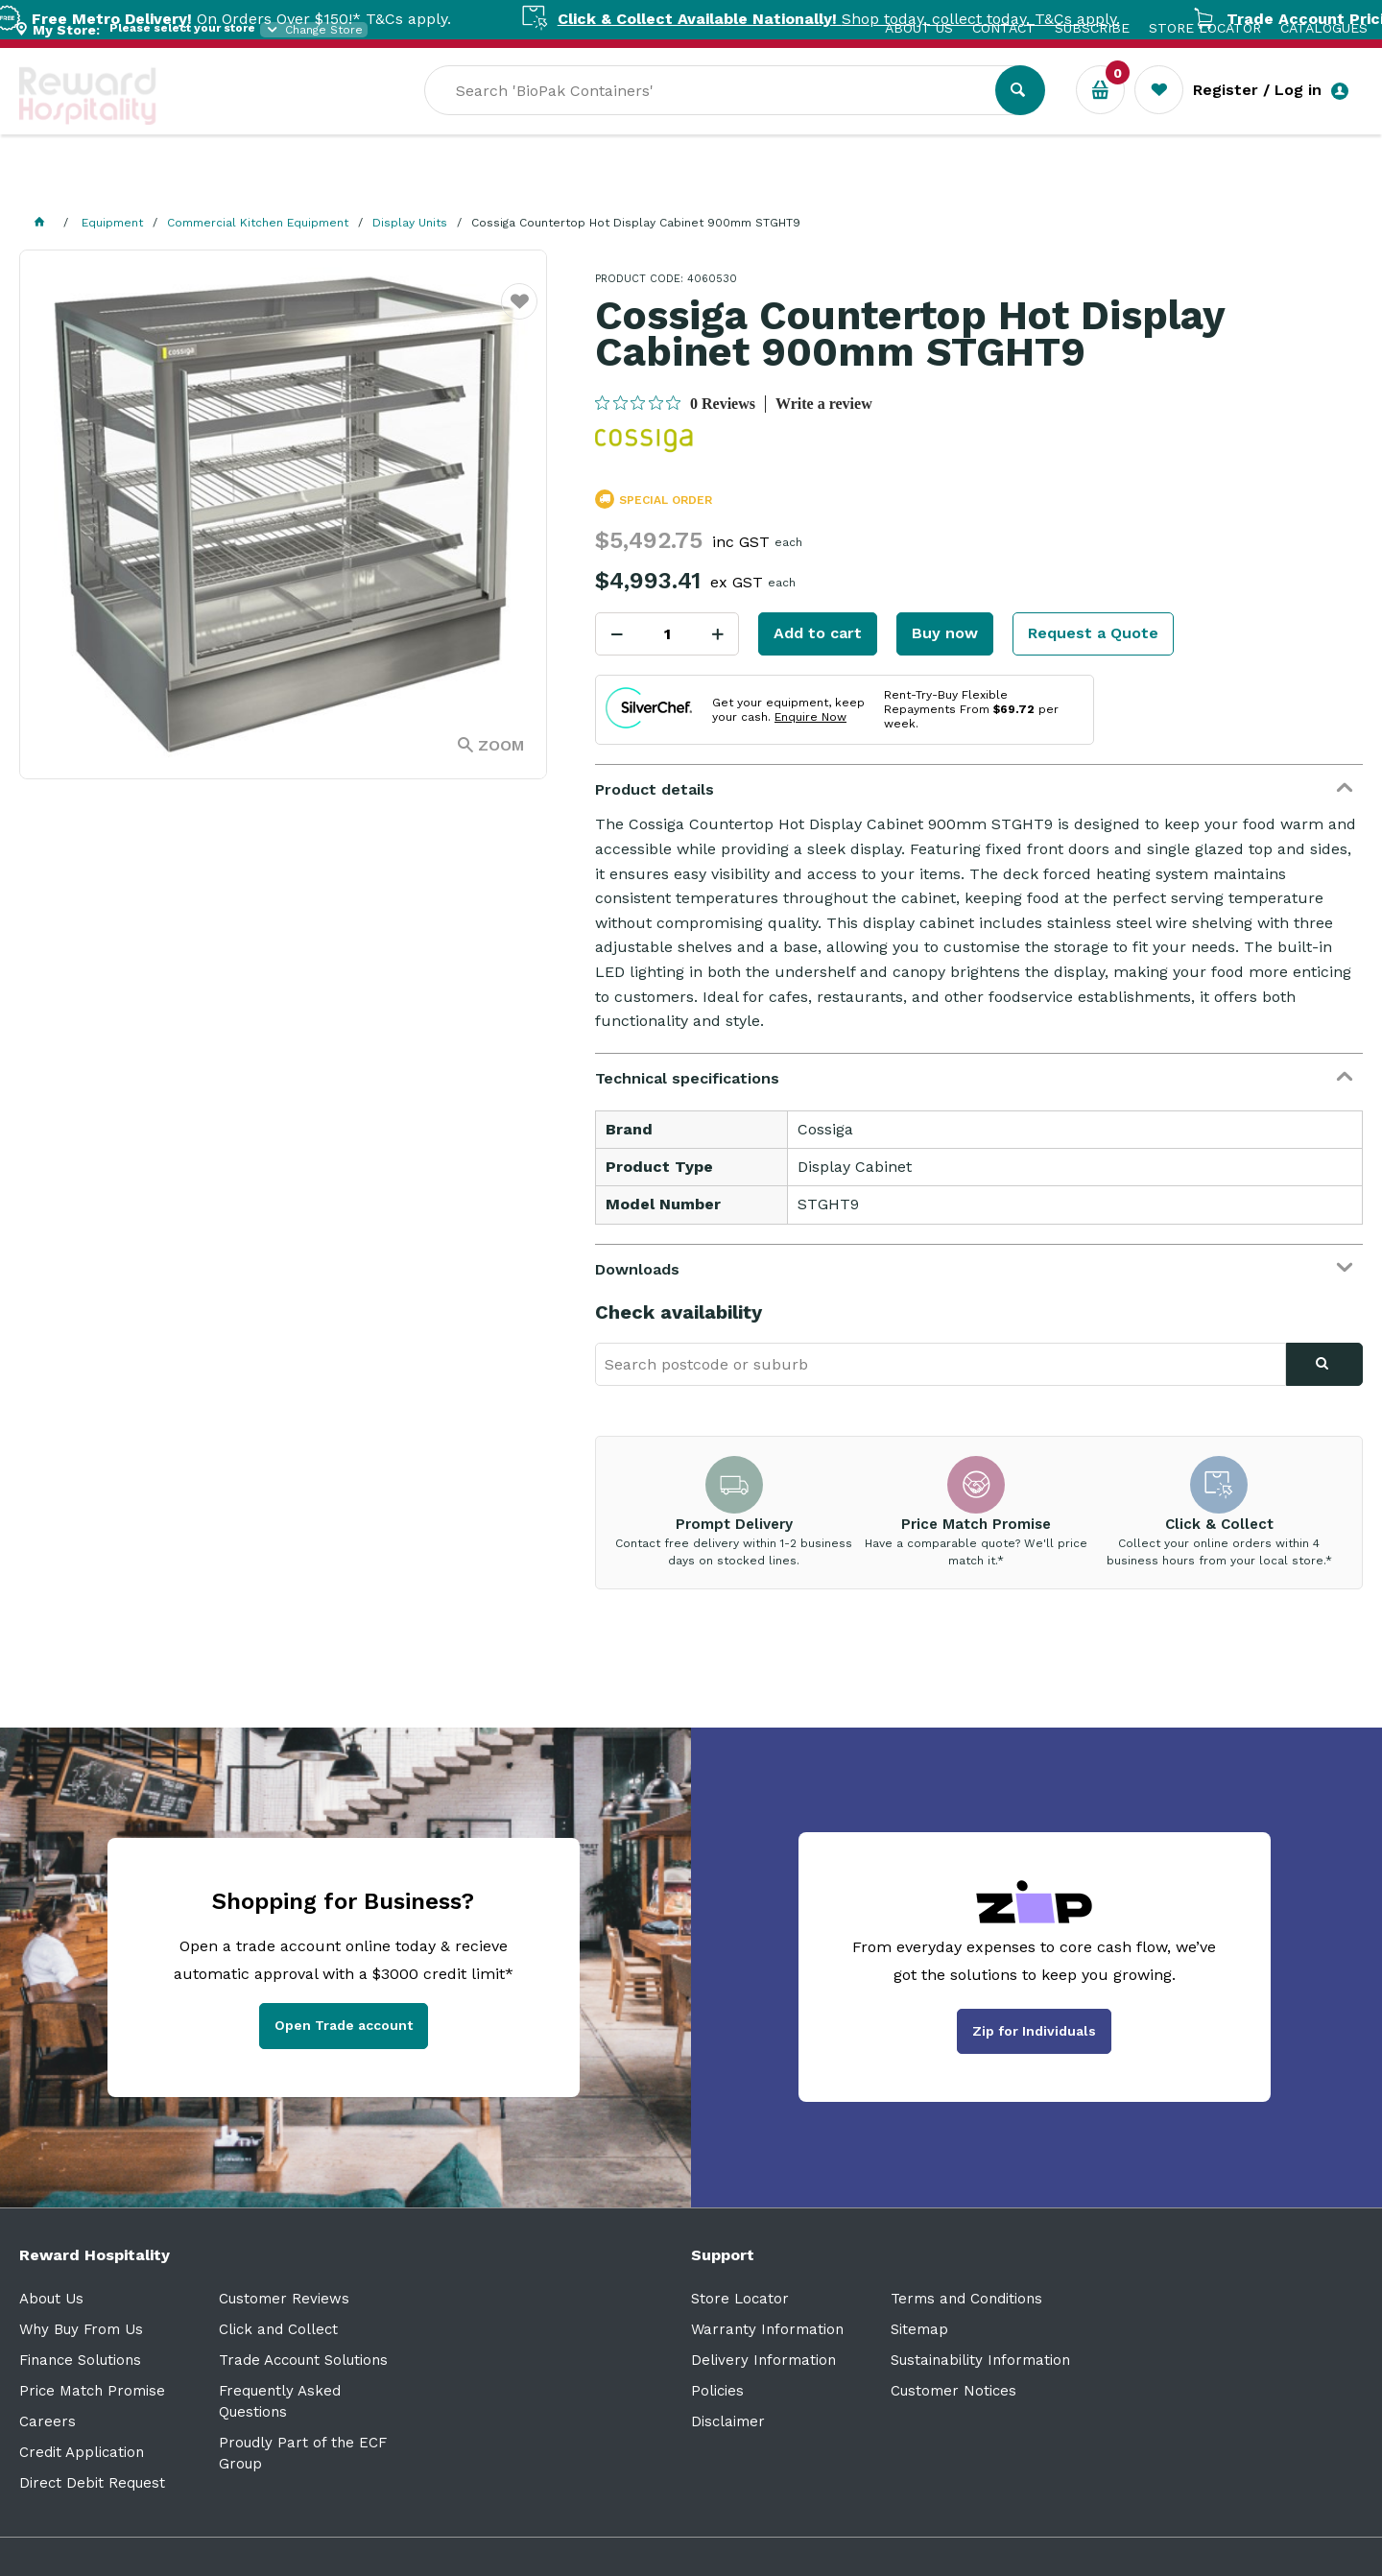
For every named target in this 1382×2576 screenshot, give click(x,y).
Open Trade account (343, 2025)
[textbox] (876, 116)
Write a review (823, 403)
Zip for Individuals (1034, 2031)
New (712, 183)
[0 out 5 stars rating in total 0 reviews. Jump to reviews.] (675, 403)
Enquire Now (810, 717)
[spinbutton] (667, 634)
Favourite (519, 313)
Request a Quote (1093, 633)
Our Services (191, 183)
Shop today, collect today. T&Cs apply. (879, 19)
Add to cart (818, 633)
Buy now (945, 633)
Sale (646, 183)
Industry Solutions (351, 183)
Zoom (501, 745)
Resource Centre (528, 183)
